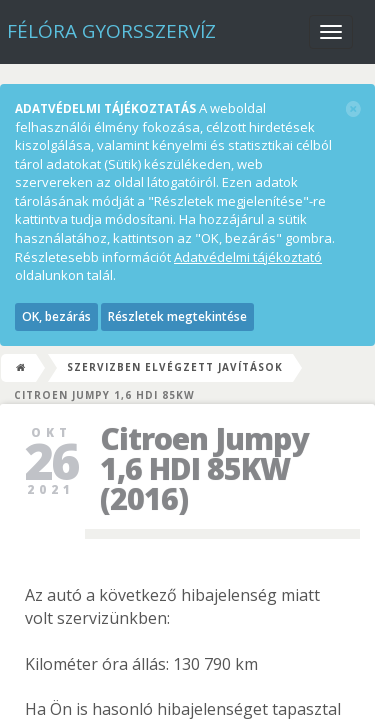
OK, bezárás (56, 316)
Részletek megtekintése (177, 316)
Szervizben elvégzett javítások (175, 367)
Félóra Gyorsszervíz (111, 31)
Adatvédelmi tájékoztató (248, 257)
